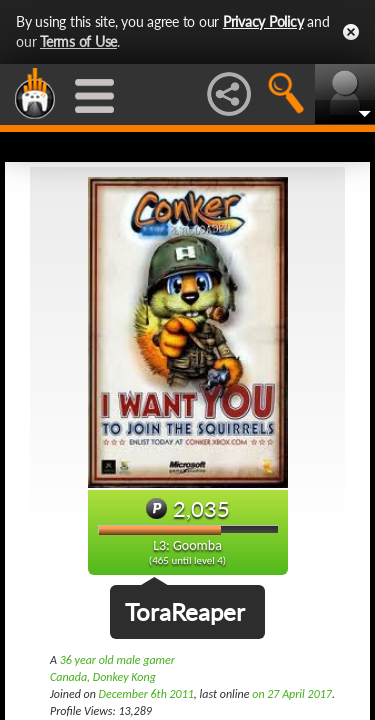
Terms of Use (78, 41)
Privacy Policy (263, 21)
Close (351, 32)
